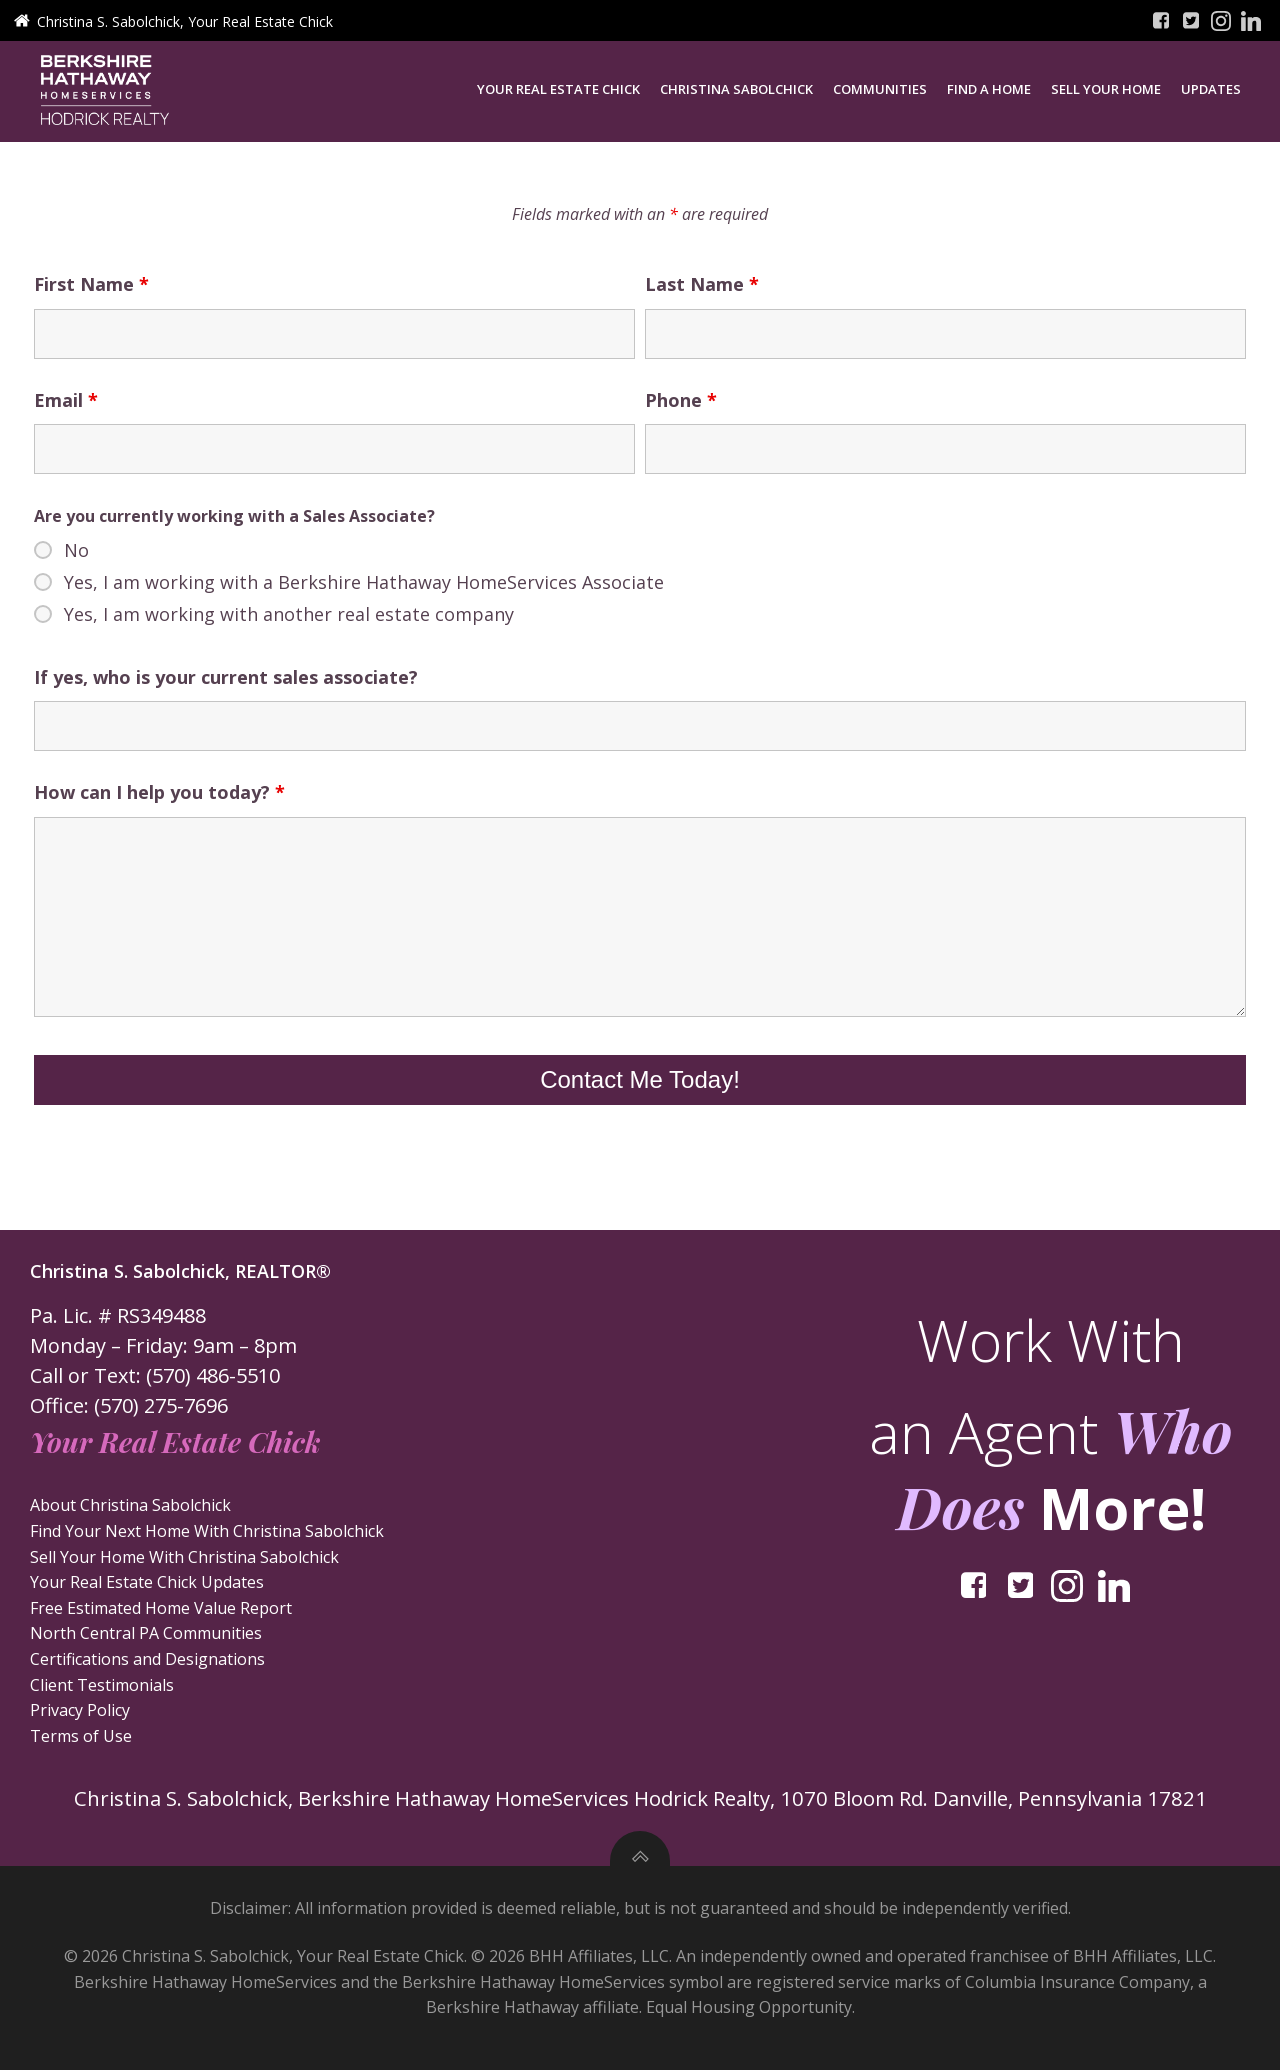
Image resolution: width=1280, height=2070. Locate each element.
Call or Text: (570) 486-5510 (157, 1380)
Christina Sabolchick (741, 88)
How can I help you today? (159, 797)
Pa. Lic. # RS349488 (120, 1320)
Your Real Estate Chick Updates (149, 1587)
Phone (681, 404)
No (76, 554)
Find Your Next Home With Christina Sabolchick (209, 1536)
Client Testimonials (104, 1689)
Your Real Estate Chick (563, 88)
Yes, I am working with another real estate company (289, 618)
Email (66, 404)
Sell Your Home (1111, 88)
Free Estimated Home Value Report (163, 1612)
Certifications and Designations (149, 1664)
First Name (91, 289)
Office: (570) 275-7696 (131, 1410)
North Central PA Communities (148, 1638)
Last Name (702, 289)
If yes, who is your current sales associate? (226, 681)
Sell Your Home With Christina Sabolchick (186, 1561)
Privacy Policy (82, 1715)
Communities (885, 88)
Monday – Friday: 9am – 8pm (165, 1350)
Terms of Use (83, 1740)
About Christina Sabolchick (132, 1510)
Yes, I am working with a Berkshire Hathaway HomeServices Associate (364, 586)
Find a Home (994, 88)
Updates (1216, 88)
